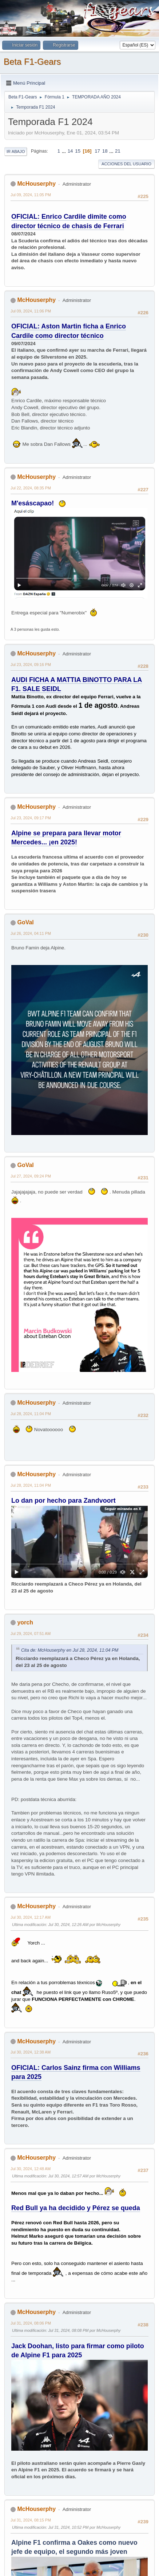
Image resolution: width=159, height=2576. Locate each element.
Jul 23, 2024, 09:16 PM (31, 664)
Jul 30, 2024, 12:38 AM (31, 2052)
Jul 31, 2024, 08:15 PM (31, 2520)
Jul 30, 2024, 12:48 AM (31, 2169)
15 (77, 151)
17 (97, 151)
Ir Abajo (16, 151)
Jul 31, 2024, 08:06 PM (31, 2323)
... (64, 151)
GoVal (25, 922)
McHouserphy (36, 184)
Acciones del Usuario (126, 164)
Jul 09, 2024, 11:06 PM (31, 311)
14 (70, 151)
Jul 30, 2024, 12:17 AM (31, 1917)
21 (117, 151)
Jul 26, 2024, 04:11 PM (31, 933)
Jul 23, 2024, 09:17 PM (31, 818)
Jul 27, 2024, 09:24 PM (31, 1176)
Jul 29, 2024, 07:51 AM (31, 1633)
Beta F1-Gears (32, 61)
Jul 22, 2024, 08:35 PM (31, 488)
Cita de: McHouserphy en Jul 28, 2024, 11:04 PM (69, 1650)
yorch (25, 1622)
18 (105, 151)
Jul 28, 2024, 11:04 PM (31, 1414)
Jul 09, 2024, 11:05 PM (31, 195)
